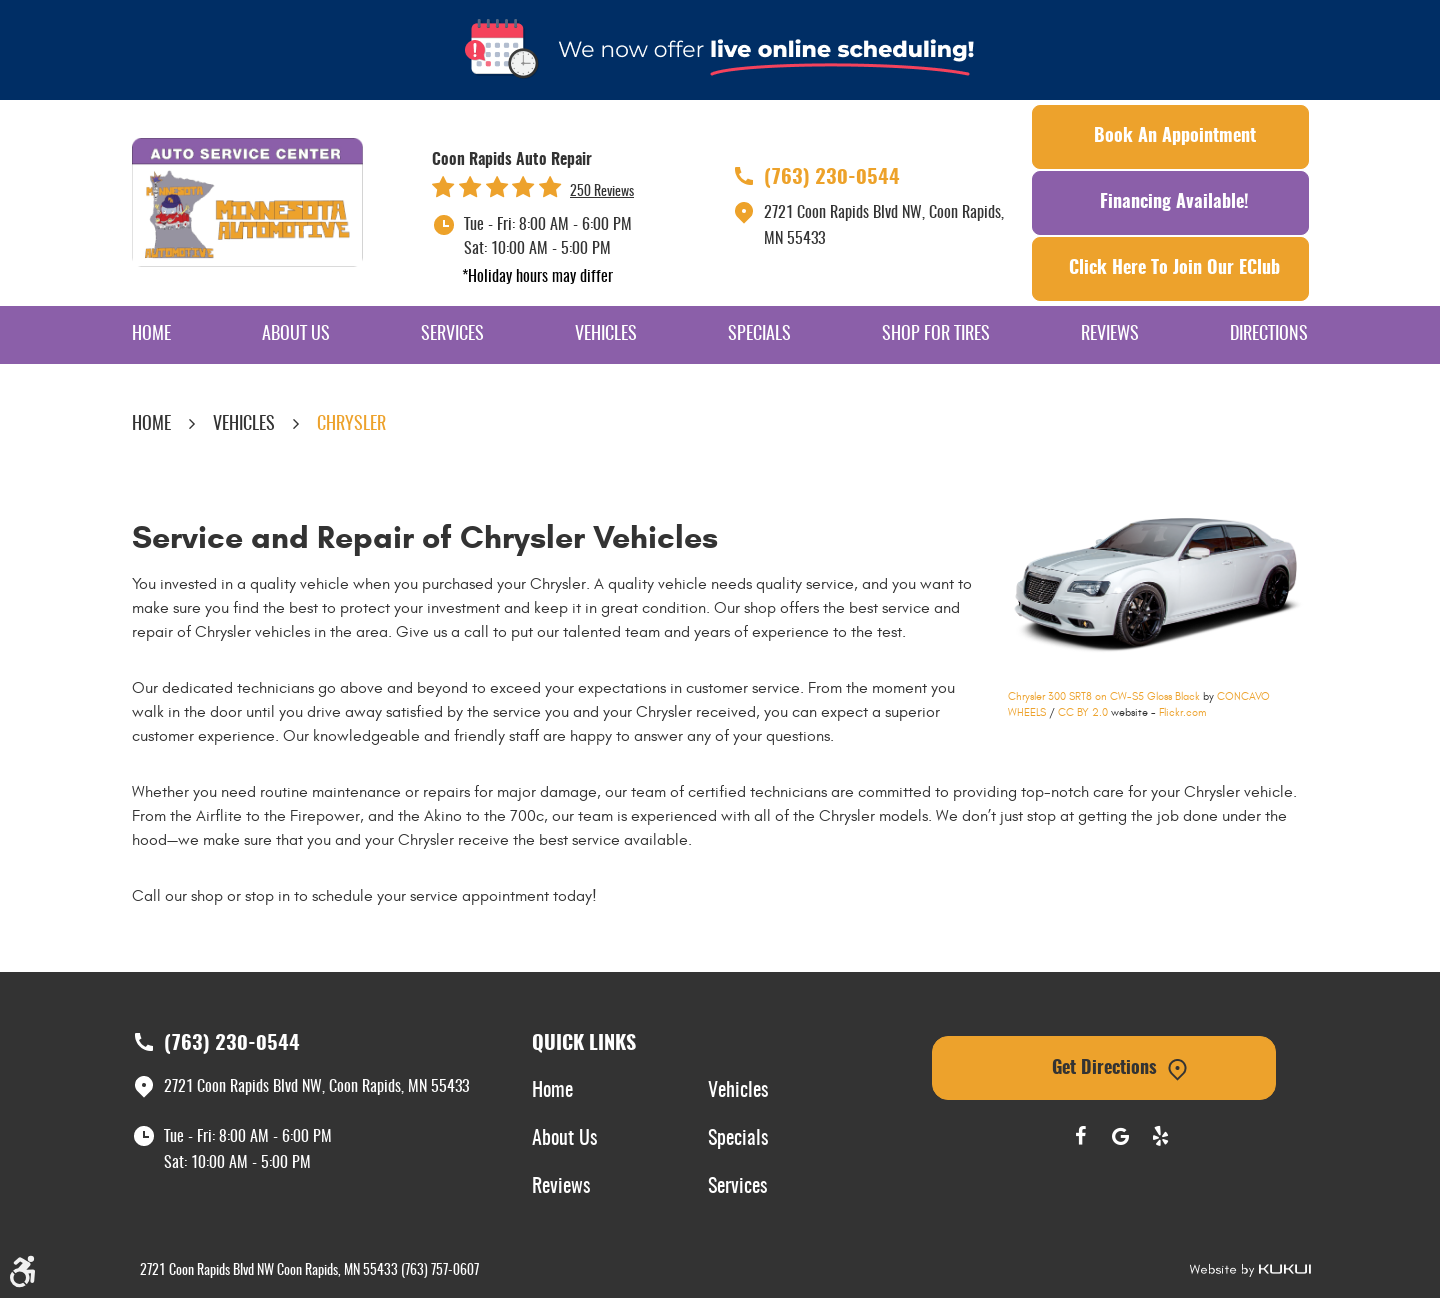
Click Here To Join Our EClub (1174, 269)
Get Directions (1104, 1069)
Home (151, 335)
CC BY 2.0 (1083, 712)
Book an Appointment (1175, 137)
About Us (296, 335)
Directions (1269, 335)
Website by (1250, 1270)
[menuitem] (151, 335)
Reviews (1110, 335)
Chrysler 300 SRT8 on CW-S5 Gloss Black (1104, 696)
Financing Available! (1174, 203)
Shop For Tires (936, 335)
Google (1120, 1136)
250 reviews (602, 192)
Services (452, 335)
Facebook (1080, 1136)
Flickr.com (1182, 712)
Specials (759, 335)
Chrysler (351, 425)
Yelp (1160, 1136)
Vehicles (606, 335)
